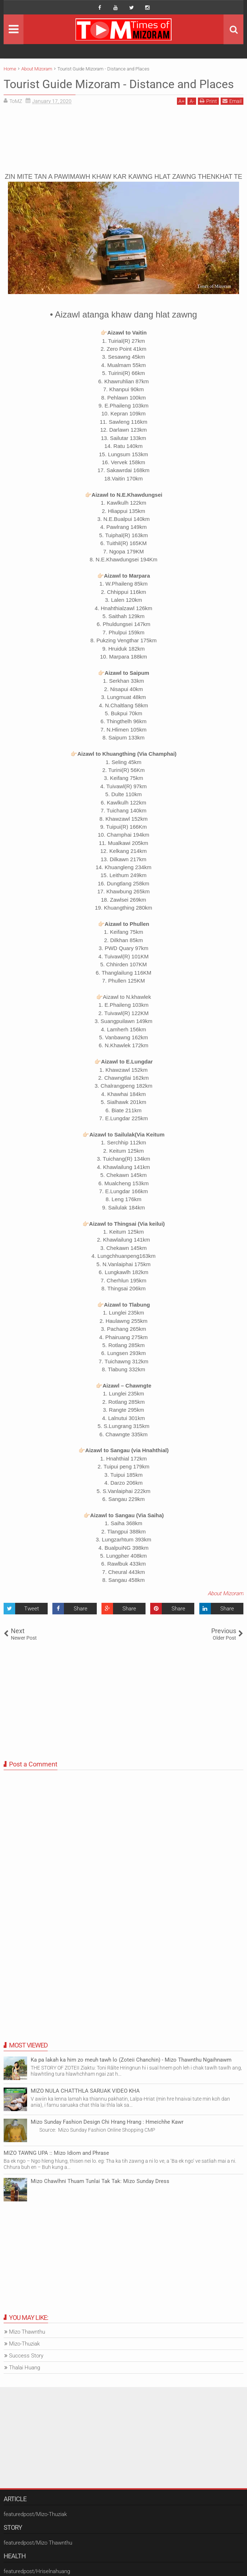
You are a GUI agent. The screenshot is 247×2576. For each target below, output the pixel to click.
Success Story (26, 2355)
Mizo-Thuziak (24, 2343)
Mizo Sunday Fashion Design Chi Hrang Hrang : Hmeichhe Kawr (107, 2122)
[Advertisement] (123, 141)
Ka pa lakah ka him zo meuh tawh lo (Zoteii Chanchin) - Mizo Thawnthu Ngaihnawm (131, 2060)
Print (208, 101)
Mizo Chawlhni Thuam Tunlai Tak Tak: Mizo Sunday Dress (100, 2181)
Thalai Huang (24, 2367)
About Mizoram (225, 1593)
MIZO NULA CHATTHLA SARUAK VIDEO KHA (85, 2091)
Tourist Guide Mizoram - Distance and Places (119, 84)
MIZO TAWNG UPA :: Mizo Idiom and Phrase (56, 2153)
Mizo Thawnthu (27, 2332)
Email (232, 101)
